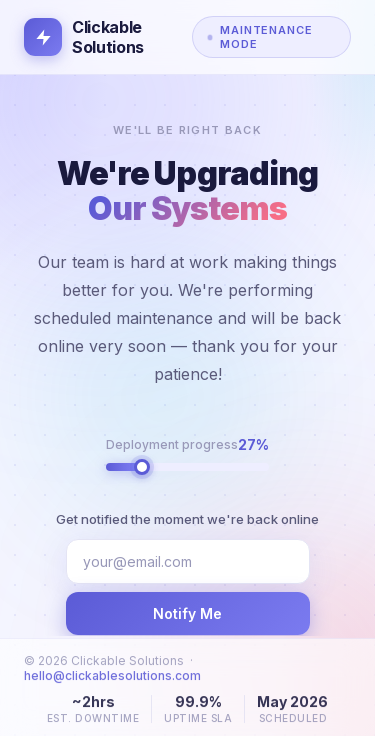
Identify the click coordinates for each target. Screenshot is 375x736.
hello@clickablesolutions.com (112, 681)
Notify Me (187, 613)
